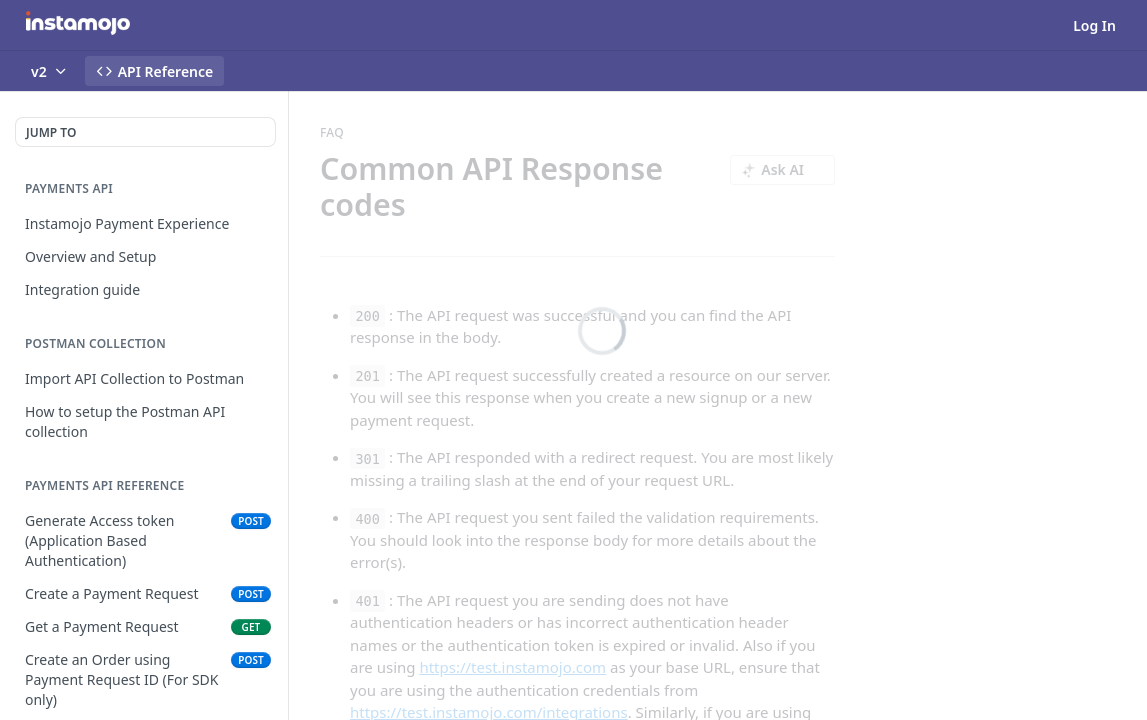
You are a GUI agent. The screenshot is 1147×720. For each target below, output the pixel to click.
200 (367, 316)
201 (367, 376)
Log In (1094, 25)
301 (367, 458)
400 (367, 518)
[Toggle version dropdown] (50, 71)
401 (367, 601)
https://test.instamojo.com (512, 667)
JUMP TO (51, 132)
